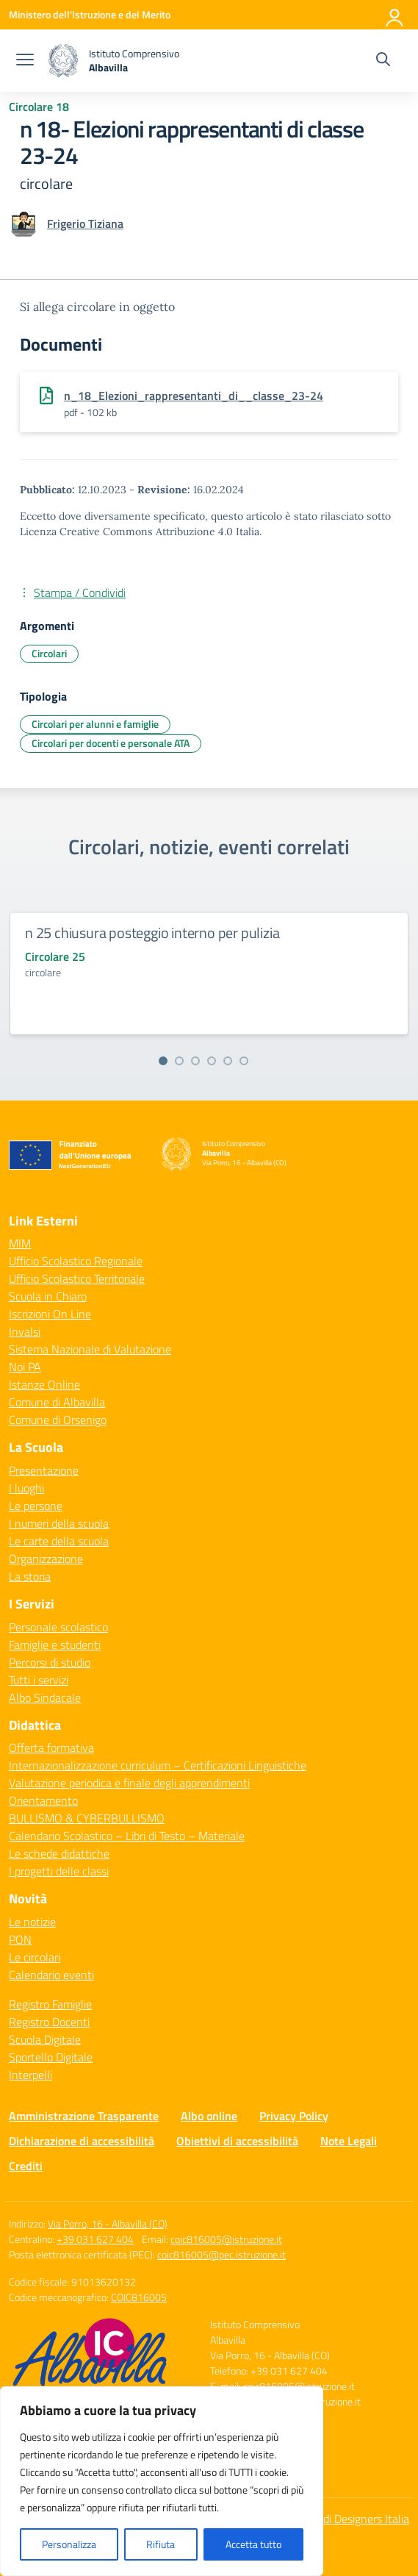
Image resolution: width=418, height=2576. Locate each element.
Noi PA (25, 1366)
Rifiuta (160, 2544)
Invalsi (24, 1331)
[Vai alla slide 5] (227, 1060)
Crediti (26, 2166)
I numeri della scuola (59, 1523)
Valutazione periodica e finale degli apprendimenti (129, 1783)
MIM (20, 1243)
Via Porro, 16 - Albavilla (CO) (107, 2223)
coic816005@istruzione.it (226, 2239)
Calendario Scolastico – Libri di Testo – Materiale (127, 1836)
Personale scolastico (58, 1627)
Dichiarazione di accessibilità (81, 2141)
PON (20, 1939)
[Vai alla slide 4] (211, 1060)
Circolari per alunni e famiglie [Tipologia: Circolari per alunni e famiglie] (95, 723)
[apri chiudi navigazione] (25, 61)
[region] (161, 2481)
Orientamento (43, 1800)
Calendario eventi (51, 1974)
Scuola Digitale (45, 2039)
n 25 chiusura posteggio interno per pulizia (152, 932)
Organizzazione (46, 1558)
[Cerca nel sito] (383, 61)
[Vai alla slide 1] (163, 1060)
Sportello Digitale (51, 2057)
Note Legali (348, 2141)
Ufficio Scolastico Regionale (76, 1261)
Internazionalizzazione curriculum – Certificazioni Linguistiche (157, 1765)
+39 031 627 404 (95, 2239)
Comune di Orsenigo (58, 1419)
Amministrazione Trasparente (84, 2116)
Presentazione (44, 1470)
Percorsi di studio (49, 1662)
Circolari (49, 653)
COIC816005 (139, 2297)
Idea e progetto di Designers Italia (327, 2518)
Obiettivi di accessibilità (237, 2141)
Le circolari (34, 1957)
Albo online (209, 2116)
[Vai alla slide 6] (243, 1060)
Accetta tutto (253, 2544)
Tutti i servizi (38, 1680)
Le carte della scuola (59, 1541)
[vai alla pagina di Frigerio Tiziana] (85, 223)
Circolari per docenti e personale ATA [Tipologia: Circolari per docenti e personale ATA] (111, 743)
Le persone (35, 1505)
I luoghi (26, 1488)
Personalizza (69, 2544)
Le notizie (32, 1922)
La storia (30, 1576)
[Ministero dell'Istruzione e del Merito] (89, 14)
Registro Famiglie (50, 2004)
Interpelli (30, 2074)
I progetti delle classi (59, 1871)
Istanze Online (44, 1384)
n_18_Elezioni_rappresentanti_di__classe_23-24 (193, 395)
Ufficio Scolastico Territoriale (77, 1278)
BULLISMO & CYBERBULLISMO (87, 1818)
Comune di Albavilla (57, 1402)
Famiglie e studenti (55, 1644)
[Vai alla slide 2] (179, 1060)
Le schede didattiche (59, 1853)
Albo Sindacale (45, 1697)
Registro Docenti (49, 2022)
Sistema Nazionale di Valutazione (90, 1349)
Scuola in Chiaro (48, 1296)
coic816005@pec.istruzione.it (221, 2254)
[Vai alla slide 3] (195, 1060)
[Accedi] (395, 14)
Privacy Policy (293, 2116)
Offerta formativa (51, 1747)
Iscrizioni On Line (50, 1314)
